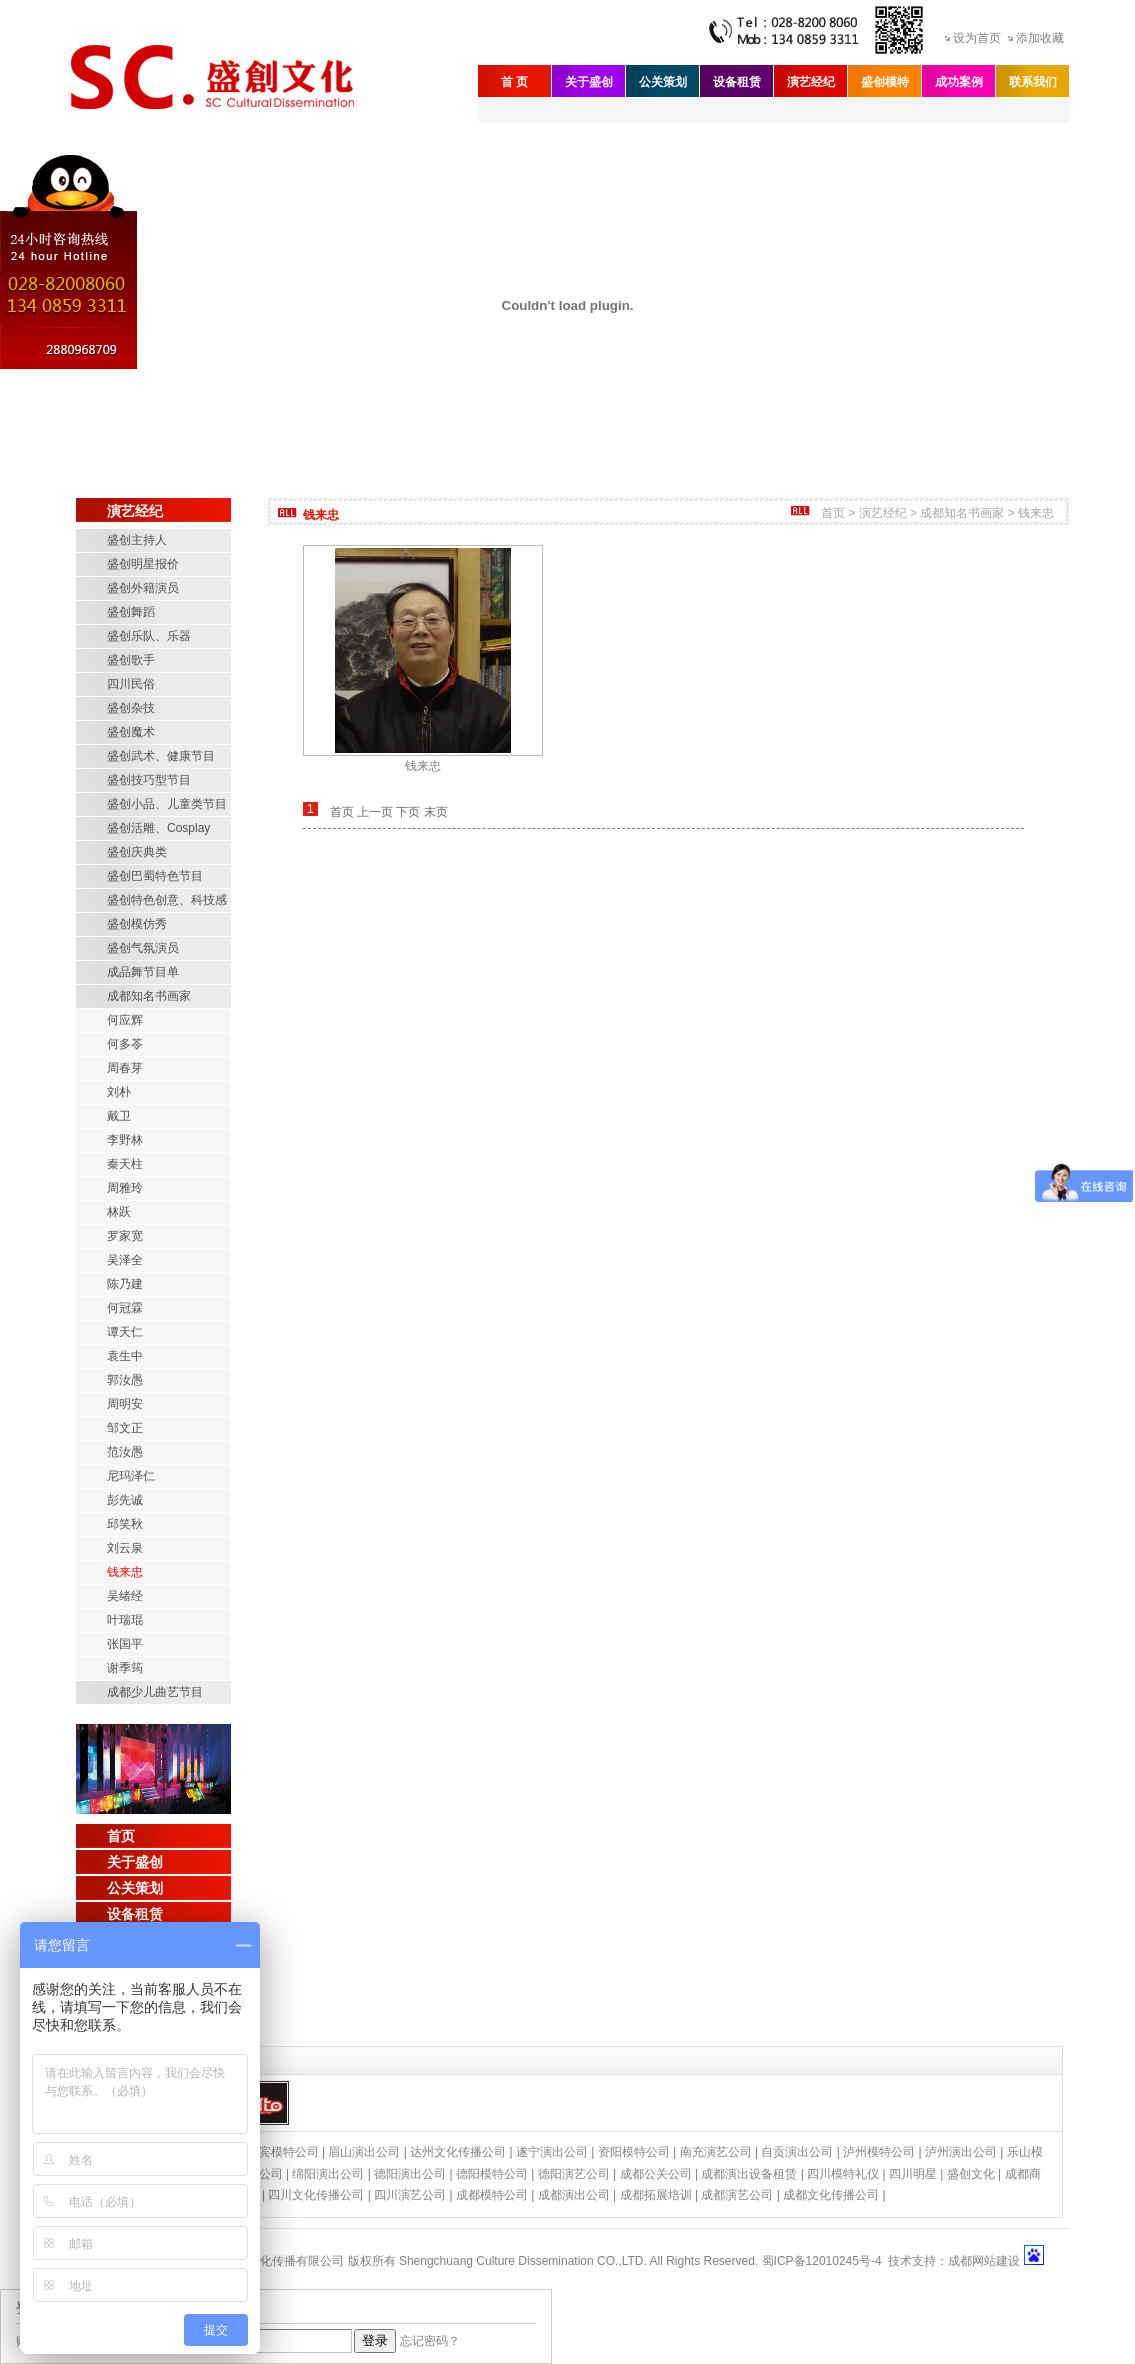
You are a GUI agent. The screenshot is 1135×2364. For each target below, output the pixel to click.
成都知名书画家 (149, 996)
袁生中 (125, 1356)
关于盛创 (589, 82)
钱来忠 (125, 1572)
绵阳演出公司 (328, 2174)
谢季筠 (125, 1668)
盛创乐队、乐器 (149, 636)
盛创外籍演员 (143, 588)
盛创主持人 (137, 540)
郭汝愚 (125, 1380)
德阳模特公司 (492, 2174)
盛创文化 (971, 2174)
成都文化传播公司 (831, 2195)
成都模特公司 (492, 2195)
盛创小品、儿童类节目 (167, 804)
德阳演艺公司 (574, 2174)
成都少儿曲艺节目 (155, 1692)
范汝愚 (125, 1452)
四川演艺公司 (410, 2195)
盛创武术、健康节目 (161, 756)
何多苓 (125, 1044)
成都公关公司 (656, 2174)
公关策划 (663, 82)
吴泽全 (125, 1260)
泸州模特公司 (879, 2152)
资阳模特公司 (634, 2152)
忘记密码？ (430, 2341)
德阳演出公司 (410, 2174)
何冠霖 (125, 1308)
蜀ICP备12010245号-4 (822, 2261)
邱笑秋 (125, 1524)
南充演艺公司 (716, 2152)
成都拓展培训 (656, 2195)
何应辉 (125, 1020)
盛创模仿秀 (137, 924)
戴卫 (119, 1116)
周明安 (125, 1404)
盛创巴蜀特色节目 (155, 876)
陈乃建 (125, 1284)
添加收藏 (1040, 38)
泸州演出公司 (961, 2152)
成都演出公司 (574, 2195)
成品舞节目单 (143, 972)
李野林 (125, 1140)
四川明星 (913, 2174)
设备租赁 (737, 82)
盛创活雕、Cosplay (158, 828)
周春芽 (125, 1068)
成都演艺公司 (737, 2195)
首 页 (514, 82)
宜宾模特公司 (283, 2152)
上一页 (375, 812)
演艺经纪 (811, 82)
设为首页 (977, 38)
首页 (121, 1836)
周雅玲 (125, 1188)
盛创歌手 (131, 660)
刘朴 (119, 1092)
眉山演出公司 (364, 2152)
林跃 (119, 1212)
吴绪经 (125, 1596)
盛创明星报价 (143, 564)
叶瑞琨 (125, 1620)
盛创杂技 (131, 708)
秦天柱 (125, 1164)
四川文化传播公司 (316, 2195)
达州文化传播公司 (458, 2152)
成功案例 (959, 82)
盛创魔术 (131, 732)
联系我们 (1033, 82)
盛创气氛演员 (143, 948)
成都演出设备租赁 (749, 2174)
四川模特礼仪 (843, 2174)
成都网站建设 (984, 2261)
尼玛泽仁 (131, 1476)
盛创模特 (885, 82)
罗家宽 (125, 1236)
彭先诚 (125, 1500)
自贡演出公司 (797, 2152)
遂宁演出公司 (552, 2152)
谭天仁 (125, 1332)
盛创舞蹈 (131, 612)
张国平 (125, 1644)
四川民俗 (131, 684)
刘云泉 (125, 1548)
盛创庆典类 (137, 852)
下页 (408, 812)
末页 (436, 812)
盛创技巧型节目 (149, 780)
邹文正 (125, 1428)
